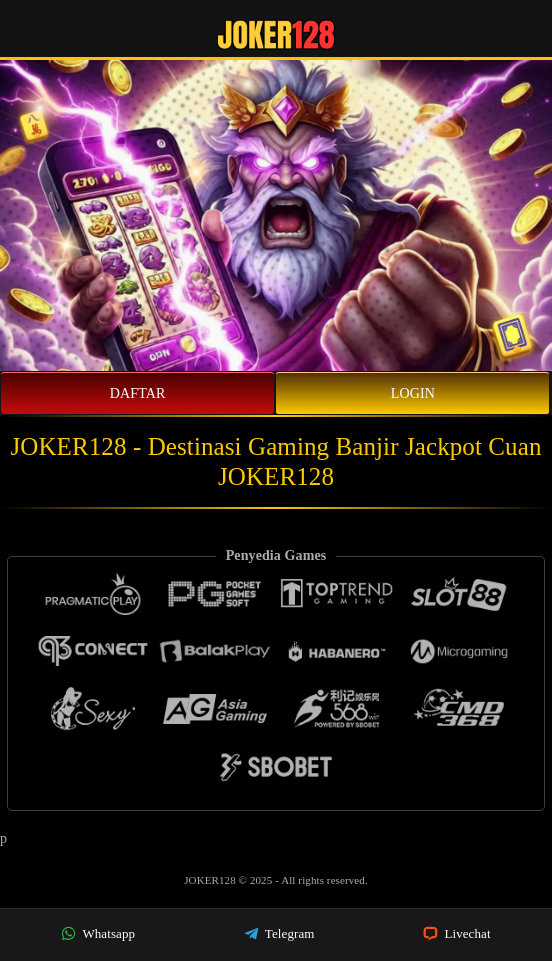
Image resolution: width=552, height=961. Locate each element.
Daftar (138, 393)
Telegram (279, 933)
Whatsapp (98, 933)
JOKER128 (211, 880)
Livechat (457, 933)
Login (413, 393)
